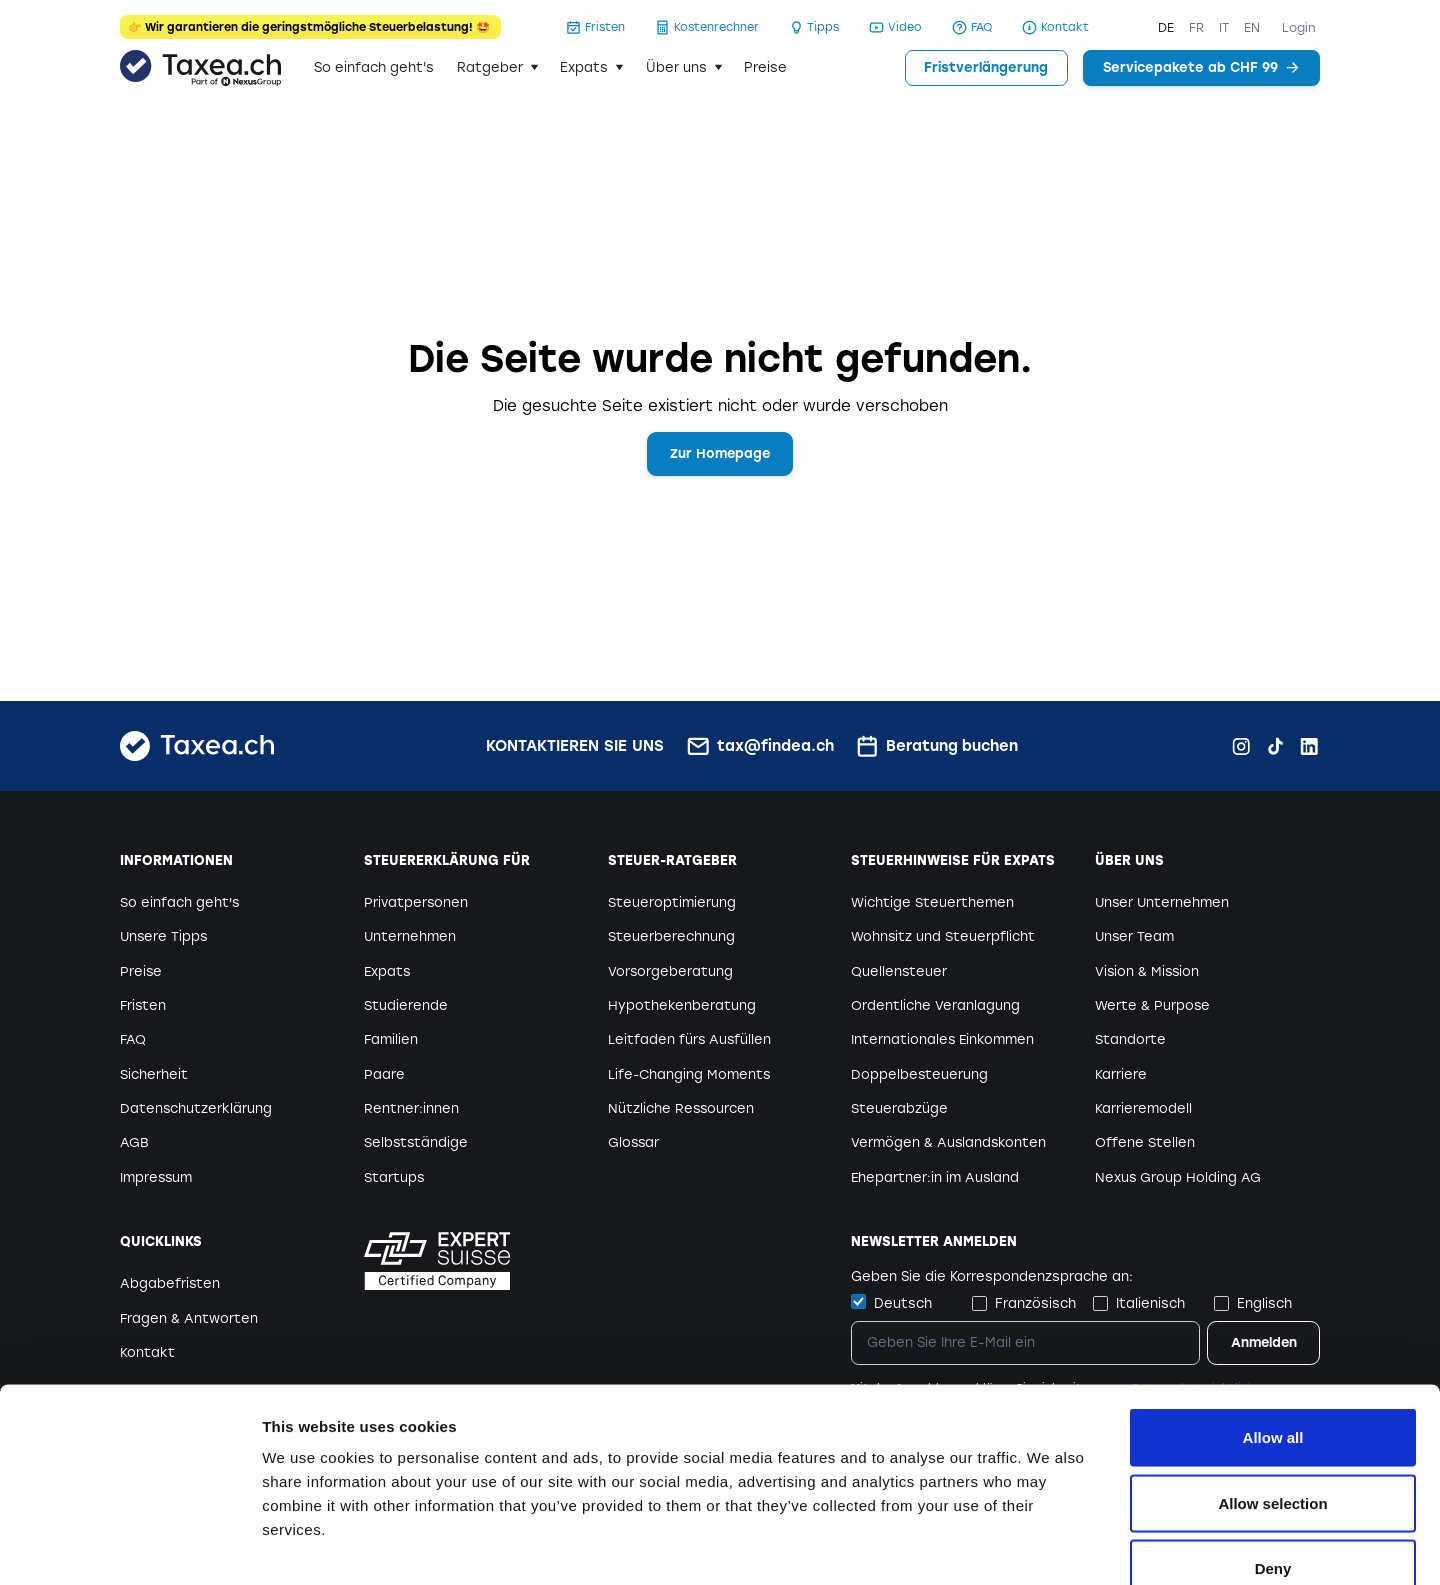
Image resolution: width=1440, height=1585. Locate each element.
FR (1196, 27)
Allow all (1273, 1322)
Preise (765, 67)
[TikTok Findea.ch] (1275, 746)
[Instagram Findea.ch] (1241, 746)
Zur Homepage (720, 453)
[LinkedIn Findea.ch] (1309, 746)
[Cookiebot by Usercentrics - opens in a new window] (129, 1546)
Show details (1049, 1545)
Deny (1273, 1453)
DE (1166, 27)
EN (1252, 27)
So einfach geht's (374, 67)
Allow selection (1272, 1388)
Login (1299, 27)
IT (1224, 27)
